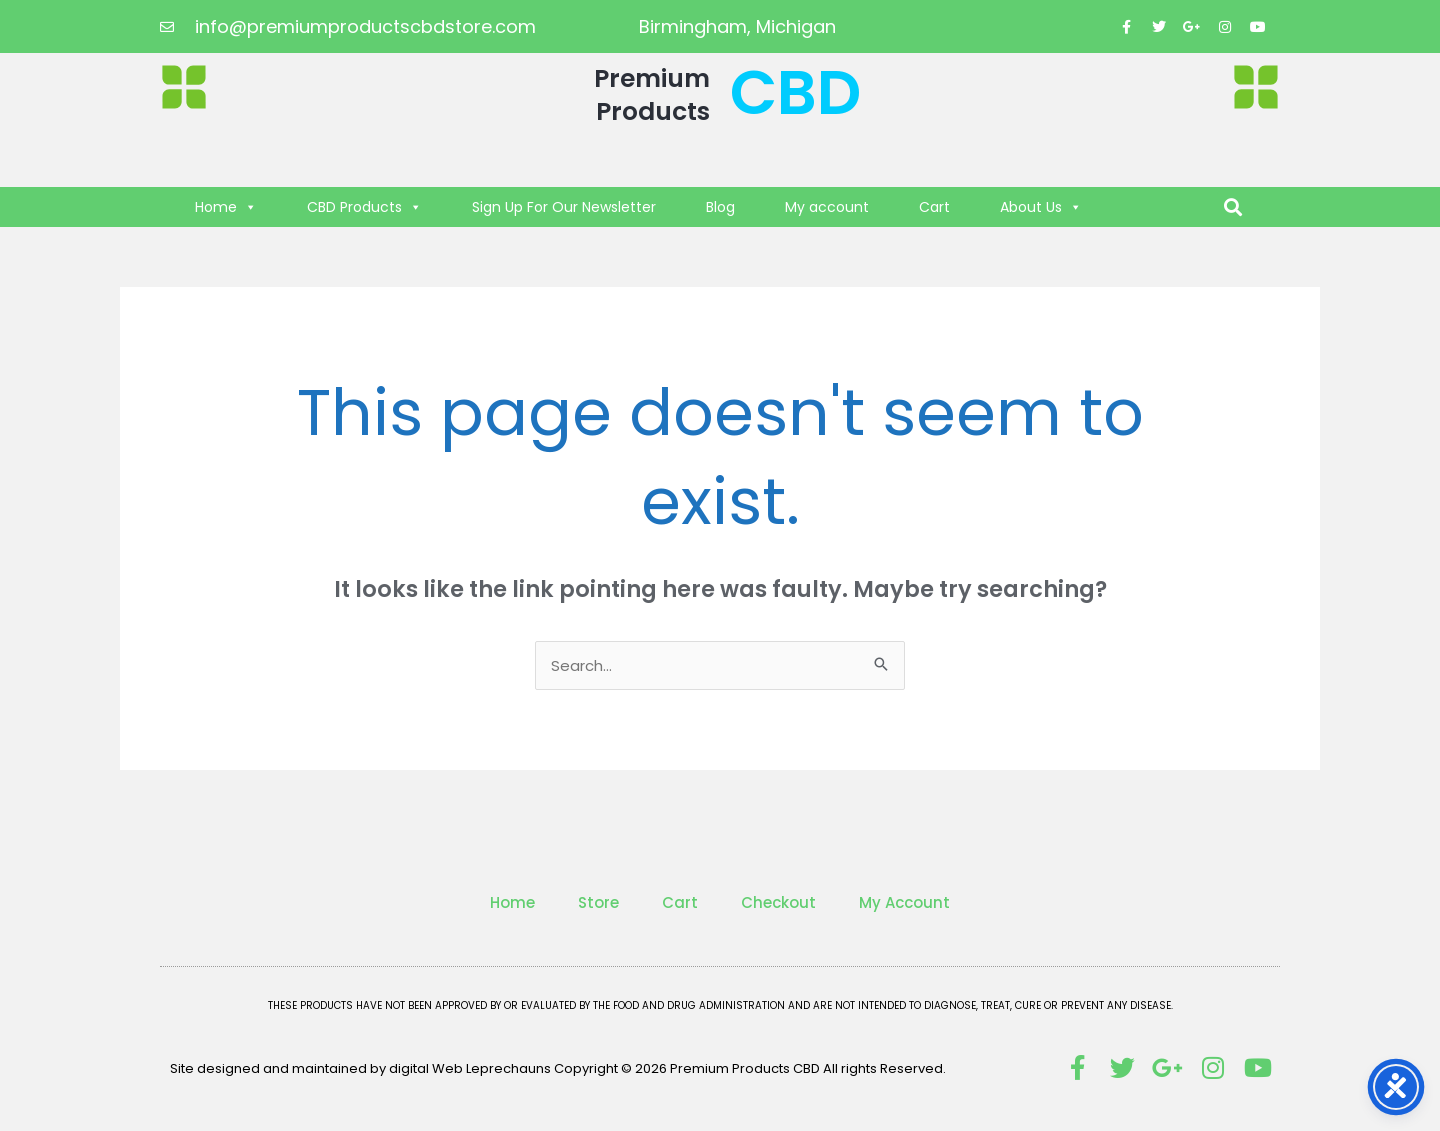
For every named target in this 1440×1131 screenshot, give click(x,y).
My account (827, 207)
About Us (1041, 207)
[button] (1233, 207)
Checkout (778, 902)
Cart (934, 207)
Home (226, 207)
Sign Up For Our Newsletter (564, 207)
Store (598, 902)
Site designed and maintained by (279, 1068)
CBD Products (364, 207)
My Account (904, 902)
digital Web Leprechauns (471, 1068)
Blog (720, 207)
